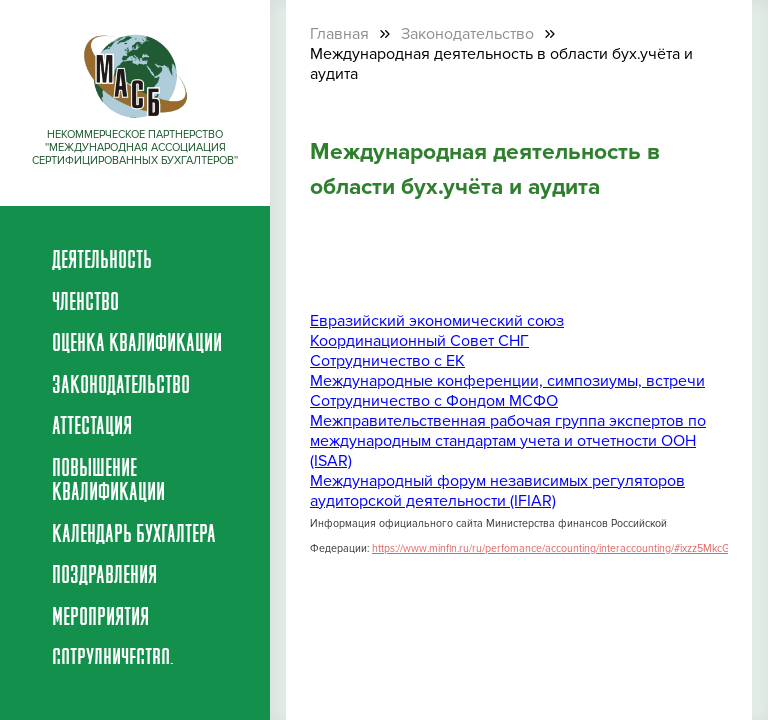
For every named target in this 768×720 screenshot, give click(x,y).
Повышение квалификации (108, 482)
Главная (339, 34)
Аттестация (92, 428)
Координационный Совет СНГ (419, 341)
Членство (85, 304)
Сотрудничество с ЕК (387, 361)
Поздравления (104, 577)
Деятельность (102, 262)
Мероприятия (100, 619)
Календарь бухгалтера (134, 536)
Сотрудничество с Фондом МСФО (434, 401)
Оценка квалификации (137, 345)
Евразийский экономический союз (437, 321)
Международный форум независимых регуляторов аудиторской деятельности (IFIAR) (497, 491)
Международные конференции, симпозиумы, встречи (507, 381)
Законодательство (121, 387)
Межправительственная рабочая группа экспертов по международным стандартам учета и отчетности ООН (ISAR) (508, 441)
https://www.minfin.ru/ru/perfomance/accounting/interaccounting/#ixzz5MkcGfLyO (561, 548)
